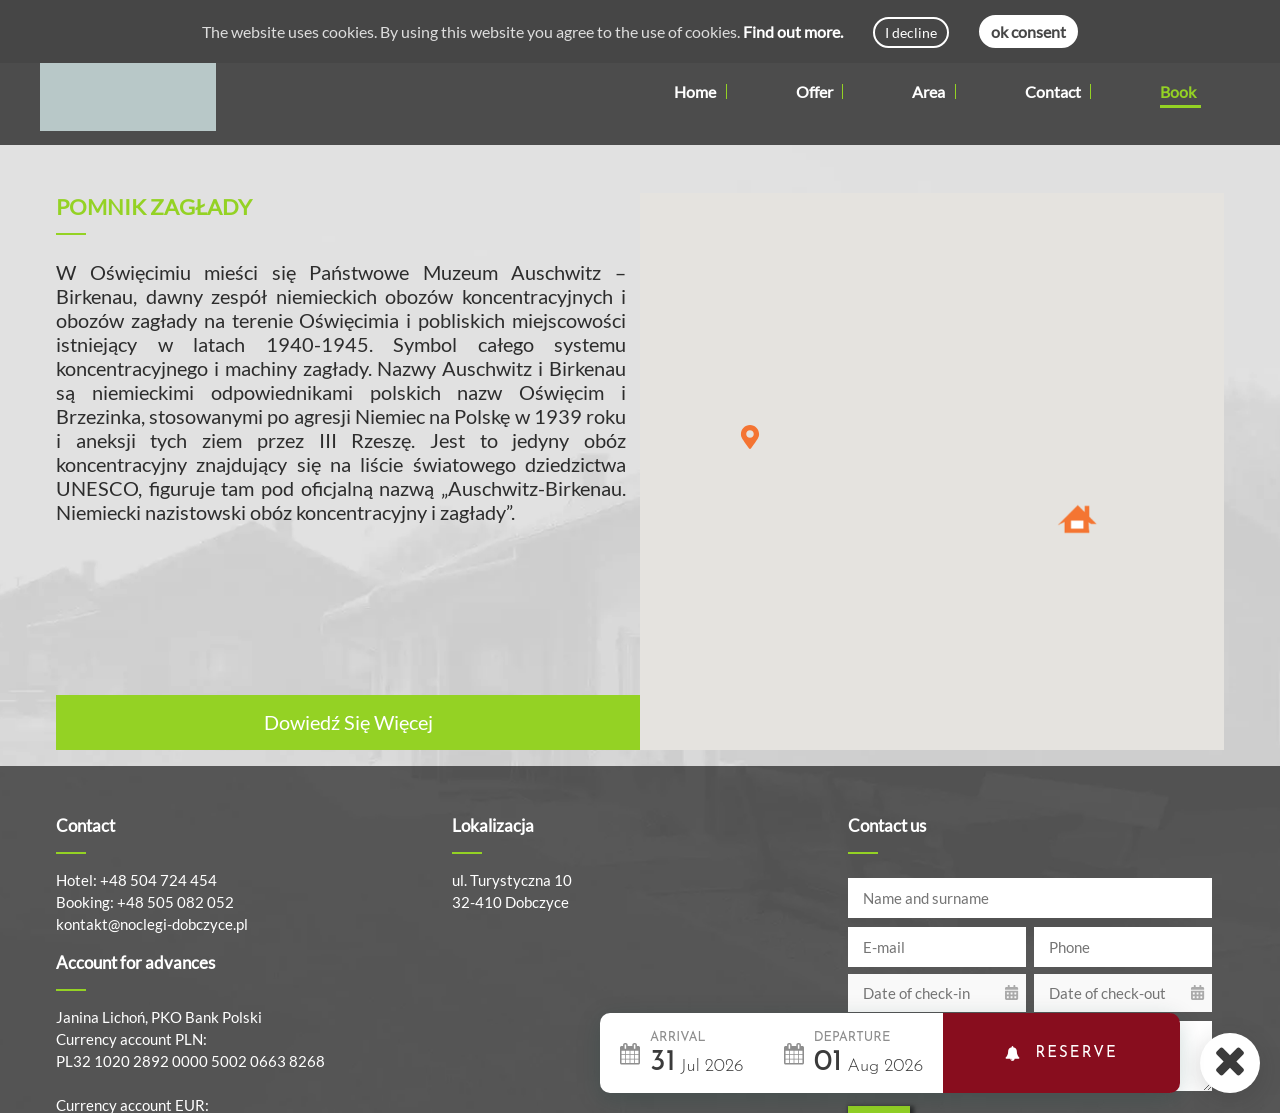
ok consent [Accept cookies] (1028, 31)
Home (695, 91)
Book (1178, 91)
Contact (1053, 91)
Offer (820, 91)
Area (934, 91)
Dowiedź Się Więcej (348, 722)
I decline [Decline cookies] (911, 32)
